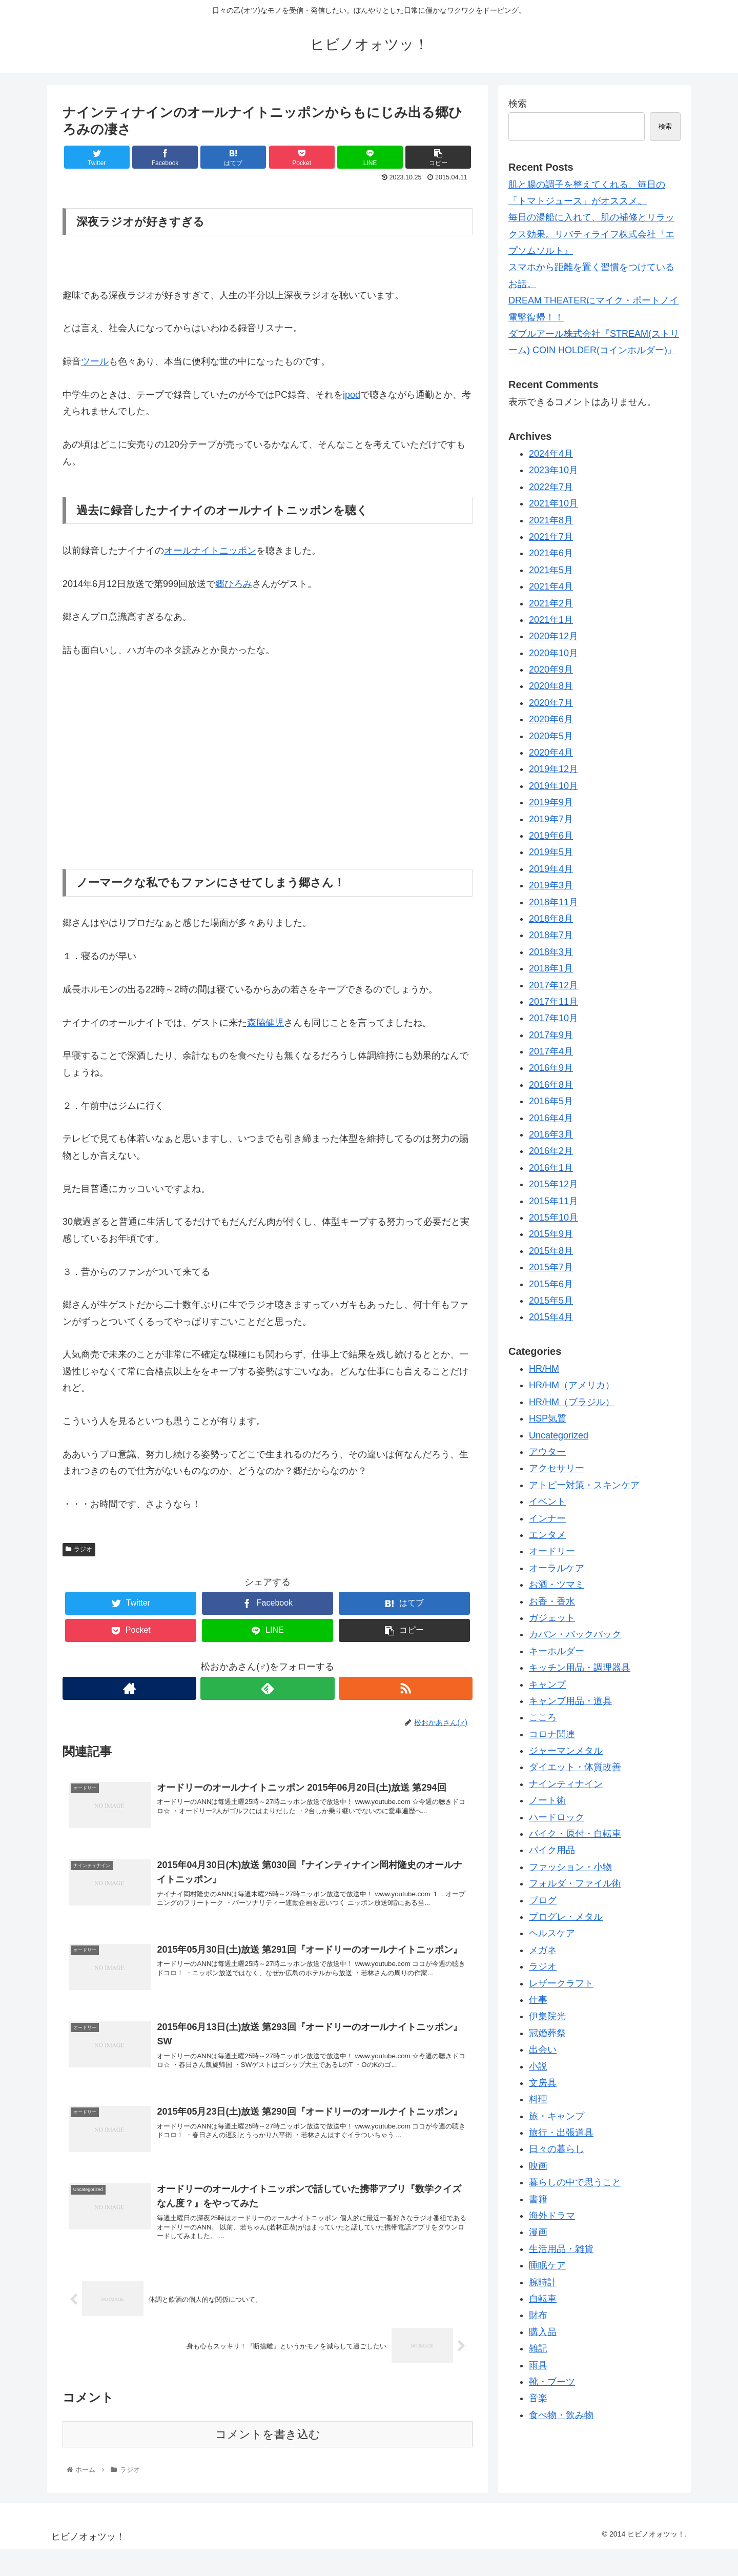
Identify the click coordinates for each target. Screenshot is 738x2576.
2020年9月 (551, 669)
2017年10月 (553, 1018)
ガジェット (552, 1618)
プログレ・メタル (566, 1917)
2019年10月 (553, 786)
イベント (547, 1501)
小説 (538, 2066)
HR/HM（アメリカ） (571, 1385)
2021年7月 (551, 537)
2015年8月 (551, 1251)
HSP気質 (547, 1418)
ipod (351, 395)
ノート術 (547, 1800)
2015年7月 (551, 1267)
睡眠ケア (547, 2265)
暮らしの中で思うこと (575, 2182)
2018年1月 (551, 968)
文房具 (543, 2083)
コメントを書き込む (267, 2461)
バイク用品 (552, 1850)
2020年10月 (553, 653)
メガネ (543, 1950)
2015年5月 (551, 1300)
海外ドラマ (552, 2215)
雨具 (538, 2365)
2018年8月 (551, 919)
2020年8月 (551, 686)
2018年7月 (551, 935)
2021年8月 (551, 520)
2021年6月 (551, 553)
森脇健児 (265, 1023)
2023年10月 (553, 470)
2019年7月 (551, 819)
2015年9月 (551, 1234)
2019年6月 (551, 835)
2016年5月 (551, 1101)
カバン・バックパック (575, 1634)
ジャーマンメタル (566, 1751)
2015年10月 (553, 1217)
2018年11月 (553, 902)
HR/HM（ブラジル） (571, 1402)
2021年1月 (551, 620)
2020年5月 (551, 736)
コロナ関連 (552, 1734)
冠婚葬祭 (547, 2033)
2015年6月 (551, 1284)
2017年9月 (551, 1035)
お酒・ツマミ (556, 1584)
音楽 (538, 2398)
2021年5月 (551, 570)
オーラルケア (556, 1568)
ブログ (543, 1900)
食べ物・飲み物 (561, 2415)
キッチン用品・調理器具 (579, 1667)
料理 (538, 2099)
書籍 (538, 2199)
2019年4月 (551, 869)
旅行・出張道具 (561, 2132)
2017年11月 (553, 1002)
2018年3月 (551, 952)
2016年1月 (551, 1168)
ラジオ (79, 1549)
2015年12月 (553, 1184)
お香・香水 (552, 1601)
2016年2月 (551, 1151)
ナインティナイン (566, 1784)
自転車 (543, 2299)
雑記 (538, 2348)
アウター (547, 1452)
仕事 (538, 2000)
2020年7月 (551, 703)
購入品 (543, 2332)
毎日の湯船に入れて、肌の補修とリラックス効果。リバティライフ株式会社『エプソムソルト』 (591, 234)
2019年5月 (551, 852)
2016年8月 (551, 1085)
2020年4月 (551, 752)
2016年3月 (551, 1134)
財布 (538, 2315)
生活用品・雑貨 (561, 2249)
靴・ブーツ (552, 2382)
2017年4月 (551, 1051)
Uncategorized (558, 1435)
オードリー (552, 1551)
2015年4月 (551, 1317)
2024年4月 (551, 454)
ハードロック (556, 1817)
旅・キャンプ (556, 2116)
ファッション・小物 (570, 1867)
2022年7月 (551, 487)
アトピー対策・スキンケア (584, 1485)
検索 (517, 103)
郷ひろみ (233, 584)
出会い (543, 2049)
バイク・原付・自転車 (575, 1834)
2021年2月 (551, 603)
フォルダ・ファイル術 (575, 1883)
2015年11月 (553, 1201)
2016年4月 (551, 1118)
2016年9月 (551, 1068)
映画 (538, 2166)
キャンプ (547, 1684)
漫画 (538, 2232)
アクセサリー (556, 1468)
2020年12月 (553, 636)
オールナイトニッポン (210, 550)
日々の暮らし (556, 2149)
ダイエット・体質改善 (575, 1767)
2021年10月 (553, 503)
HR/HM (544, 1369)
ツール (95, 361)
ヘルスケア (552, 1933)
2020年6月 (551, 719)
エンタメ (547, 1535)
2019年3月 (551, 885)
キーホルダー (556, 1651)
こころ (543, 1717)
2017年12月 (553, 985)
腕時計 (543, 2282)
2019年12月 (553, 769)
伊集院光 (547, 2016)
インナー (547, 1518)
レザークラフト (561, 1983)
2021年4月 (551, 586)
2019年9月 (551, 802)
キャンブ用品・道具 (570, 1701)
